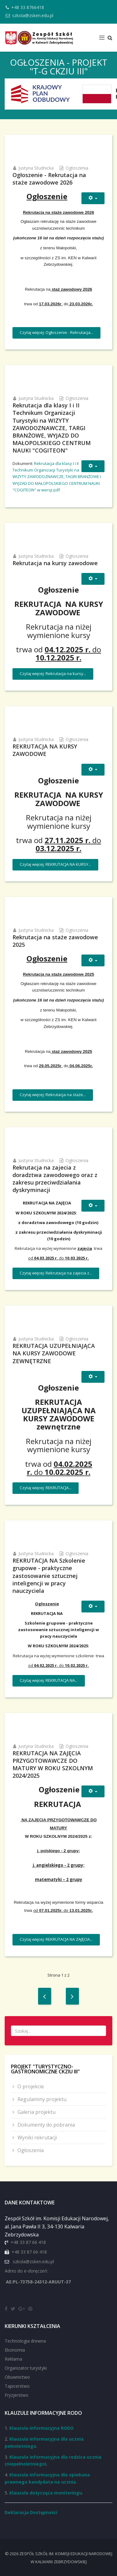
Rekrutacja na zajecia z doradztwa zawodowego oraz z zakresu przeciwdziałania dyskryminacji (54, 1179)
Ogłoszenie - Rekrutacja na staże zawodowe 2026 (49, 178)
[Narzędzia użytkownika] (93, 198)
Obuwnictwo (17, 2377)
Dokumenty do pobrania (45, 2124)
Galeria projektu (36, 2112)
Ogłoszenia (77, 168)
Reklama (13, 2359)
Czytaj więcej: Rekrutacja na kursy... (53, 673)
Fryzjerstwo (16, 2395)
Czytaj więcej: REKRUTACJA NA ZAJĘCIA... (56, 1939)
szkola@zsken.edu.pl (32, 15)
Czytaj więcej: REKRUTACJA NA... (49, 1680)
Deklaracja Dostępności (31, 2512)
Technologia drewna (25, 2341)
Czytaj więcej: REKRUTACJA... (45, 1487)
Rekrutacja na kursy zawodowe (55, 563)
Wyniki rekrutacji (36, 2137)
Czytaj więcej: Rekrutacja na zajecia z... (56, 1273)
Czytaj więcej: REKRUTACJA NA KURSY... (55, 864)
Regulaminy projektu (41, 2099)
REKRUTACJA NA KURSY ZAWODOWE (44, 750)
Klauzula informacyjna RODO (41, 2428)
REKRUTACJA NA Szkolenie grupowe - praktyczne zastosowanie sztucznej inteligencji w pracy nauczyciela (48, 1575)
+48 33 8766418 (27, 7)
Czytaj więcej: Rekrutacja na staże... (53, 1094)
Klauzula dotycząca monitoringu (45, 2493)
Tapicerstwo (17, 2386)
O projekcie (30, 2086)
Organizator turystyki (26, 2368)
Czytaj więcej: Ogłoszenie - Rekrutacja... (56, 332)
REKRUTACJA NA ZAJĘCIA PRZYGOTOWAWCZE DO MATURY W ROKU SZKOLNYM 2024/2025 (52, 1764)
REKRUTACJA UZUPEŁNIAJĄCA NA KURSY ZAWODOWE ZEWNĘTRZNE (53, 1353)
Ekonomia (15, 2350)
